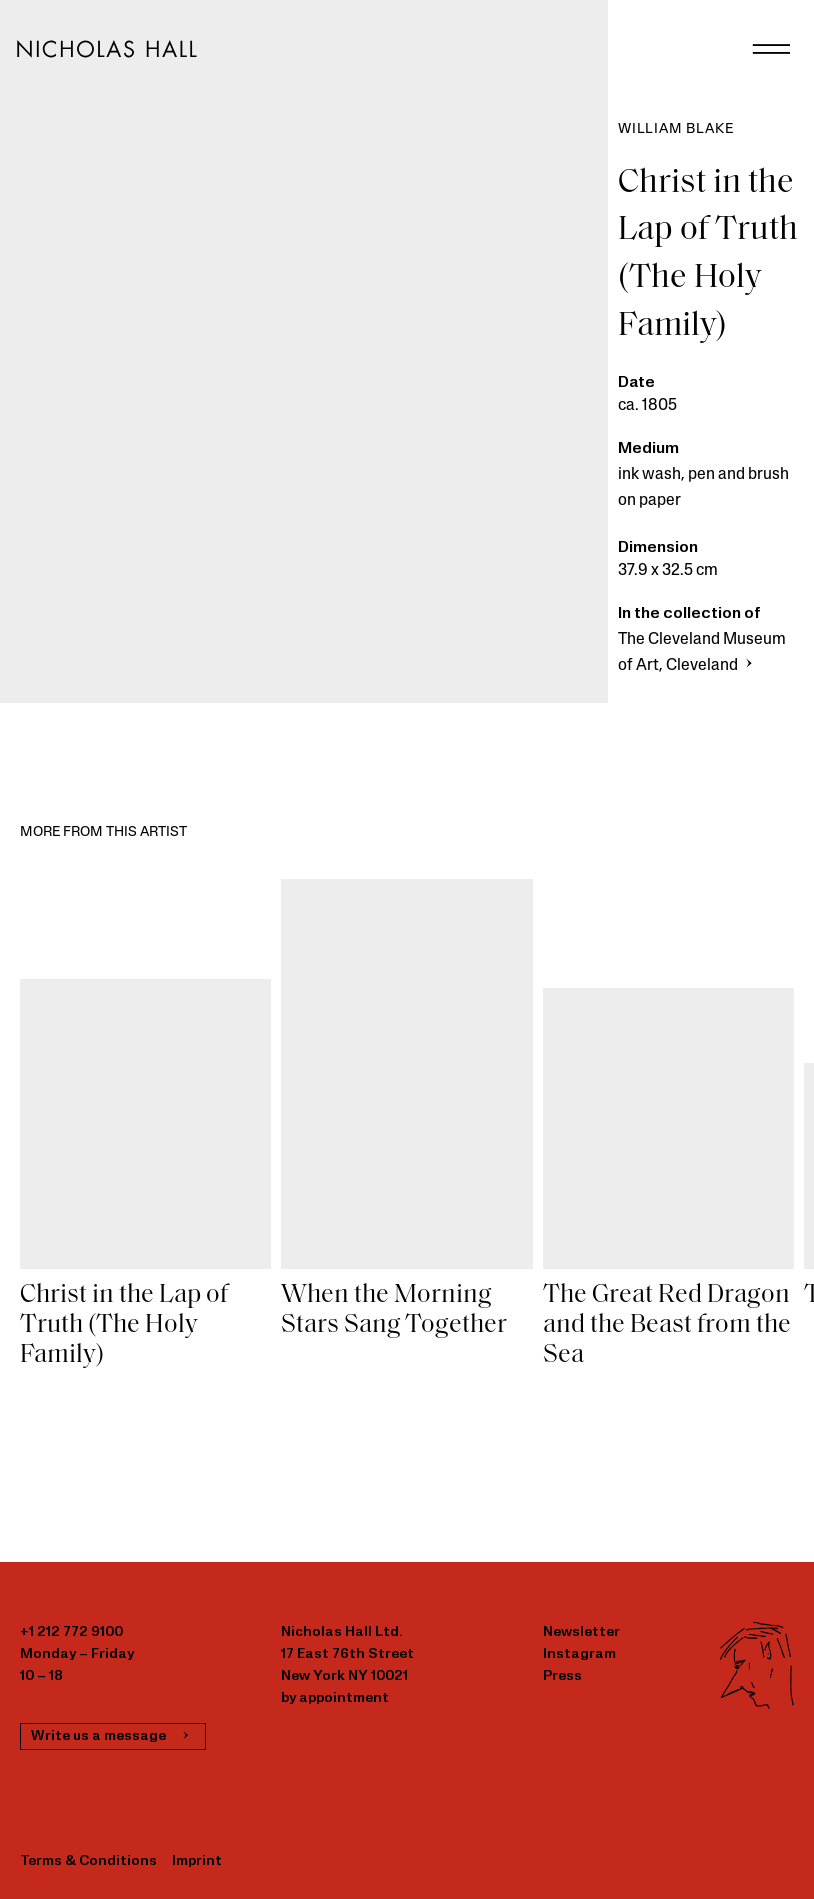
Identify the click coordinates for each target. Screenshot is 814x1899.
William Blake (675, 129)
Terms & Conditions (88, 1861)
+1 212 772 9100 (71, 1632)
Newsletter (581, 1632)
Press (562, 1676)
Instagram (579, 1654)
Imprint (197, 1861)
